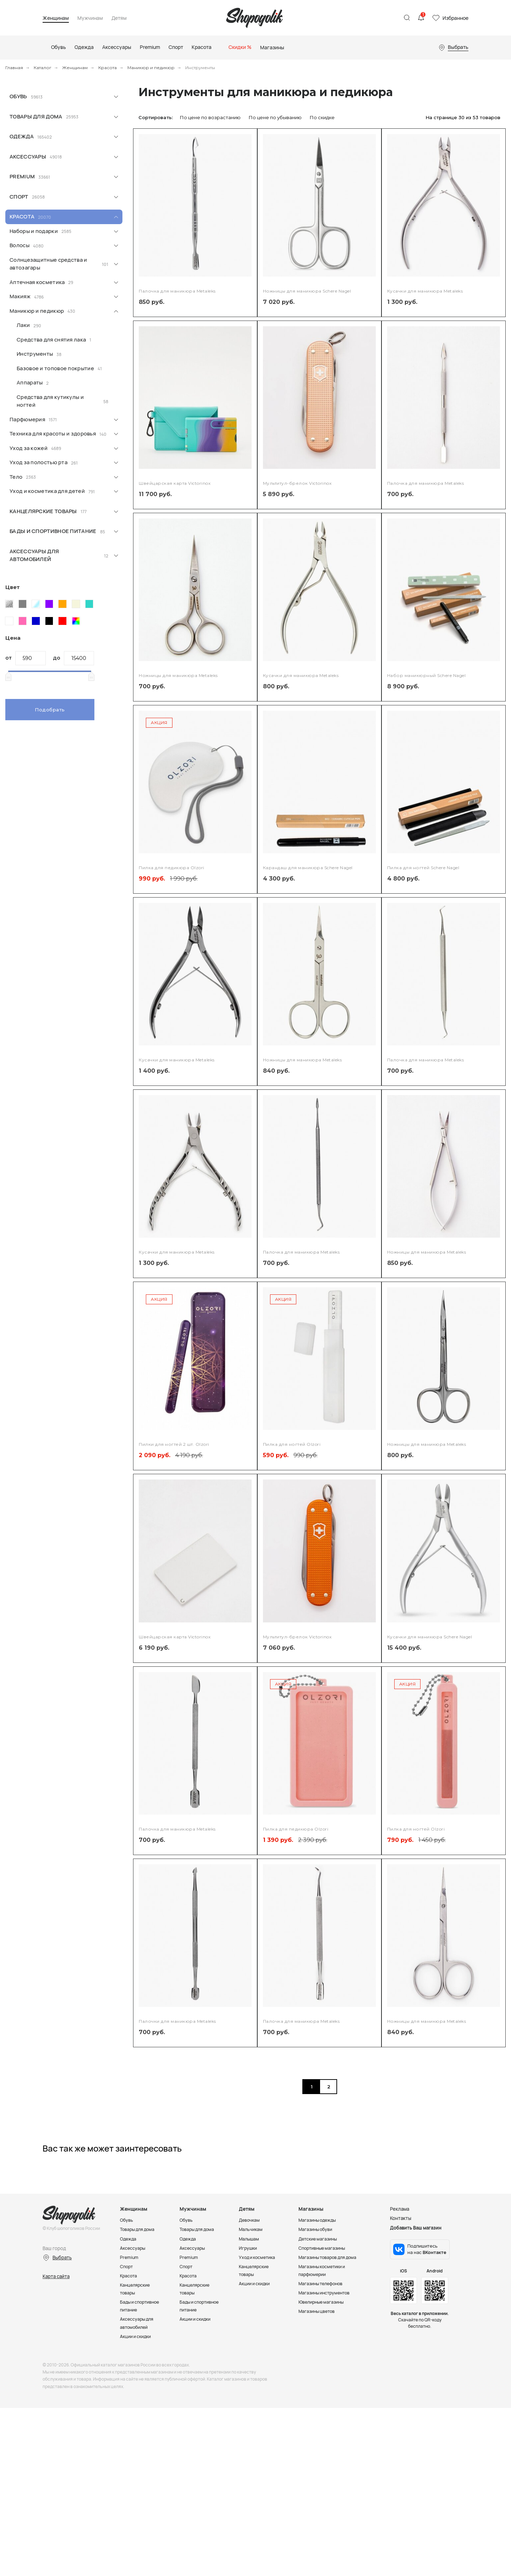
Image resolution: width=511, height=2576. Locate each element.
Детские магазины (319, 2339)
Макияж (20, 296)
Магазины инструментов (326, 2392)
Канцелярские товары (43, 511)
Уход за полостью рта (38, 462)
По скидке (322, 117)
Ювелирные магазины (323, 2402)
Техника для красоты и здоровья (53, 433)
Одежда (22, 136)
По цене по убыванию (275, 117)
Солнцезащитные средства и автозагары (48, 264)
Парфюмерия (27, 419)
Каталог (42, 67)
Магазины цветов (318, 2411)
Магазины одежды (319, 2320)
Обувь (18, 96)
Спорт (19, 196)
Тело (16, 477)
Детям (119, 18)
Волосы (19, 245)
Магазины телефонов (322, 2383)
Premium (22, 176)
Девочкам (250, 2320)
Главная (14, 67)
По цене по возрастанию (210, 117)
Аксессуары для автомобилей (34, 555)
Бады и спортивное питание (53, 531)
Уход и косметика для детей (47, 491)
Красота (107, 67)
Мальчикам (251, 2329)
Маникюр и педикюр (151, 67)
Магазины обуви (316, 2329)
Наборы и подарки (34, 231)
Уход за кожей (29, 448)
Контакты (400, 2318)
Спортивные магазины (324, 2348)
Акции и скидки (137, 2444)
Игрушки (248, 2348)
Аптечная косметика (37, 282)
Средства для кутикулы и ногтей (50, 401)
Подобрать (50, 709)
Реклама (399, 2309)
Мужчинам (90, 18)
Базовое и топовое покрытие (55, 368)
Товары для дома (36, 116)
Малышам (249, 2339)
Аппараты (30, 382)
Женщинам (56, 18)
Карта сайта (56, 2376)
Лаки (23, 325)
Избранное (455, 18)
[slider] (8, 676)
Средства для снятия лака (51, 339)
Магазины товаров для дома (330, 2357)
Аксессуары (28, 156)
